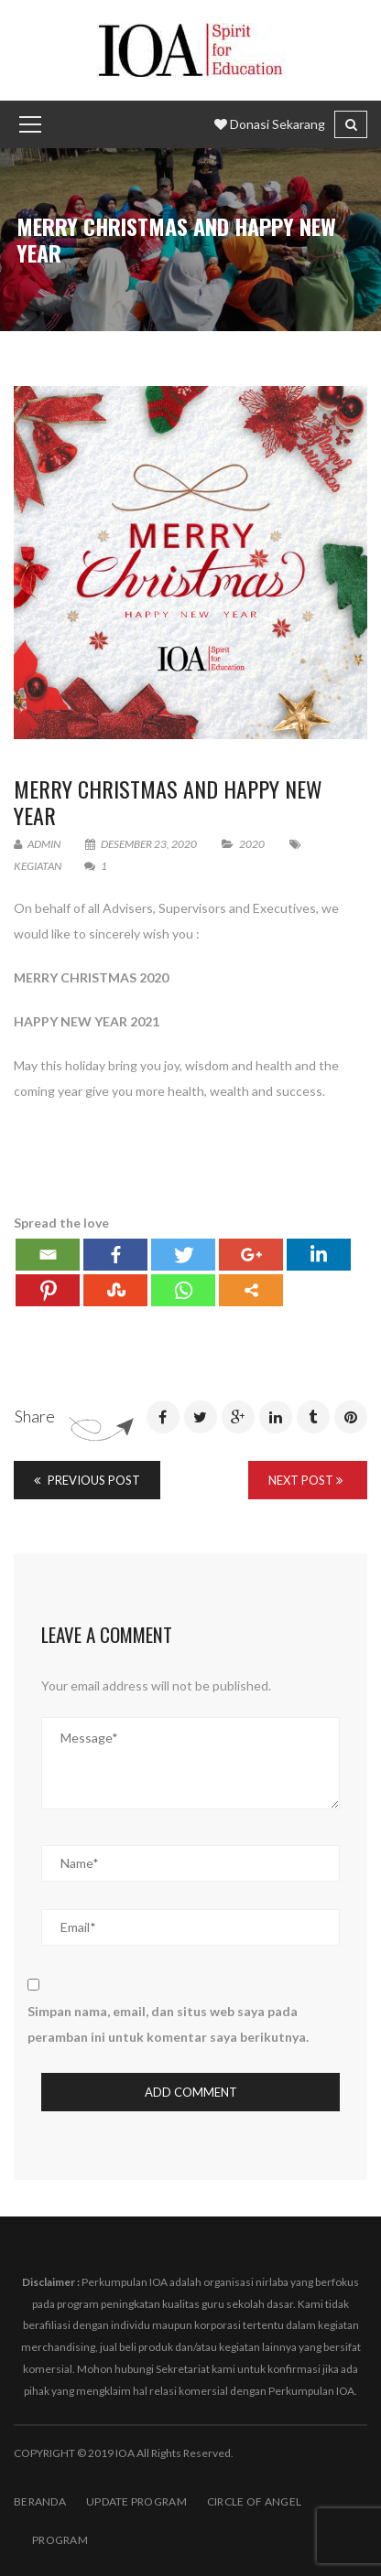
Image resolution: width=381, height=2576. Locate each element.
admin (37, 844)
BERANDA (40, 2501)
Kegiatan (37, 866)
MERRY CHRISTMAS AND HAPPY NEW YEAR (168, 802)
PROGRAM (60, 2540)
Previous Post (87, 1480)
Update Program (136, 2501)
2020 (252, 844)
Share (35, 1416)
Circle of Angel (254, 2501)
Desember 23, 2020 (142, 844)
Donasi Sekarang (269, 124)
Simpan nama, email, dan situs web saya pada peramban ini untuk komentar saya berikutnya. (168, 2024)
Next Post (305, 1480)
